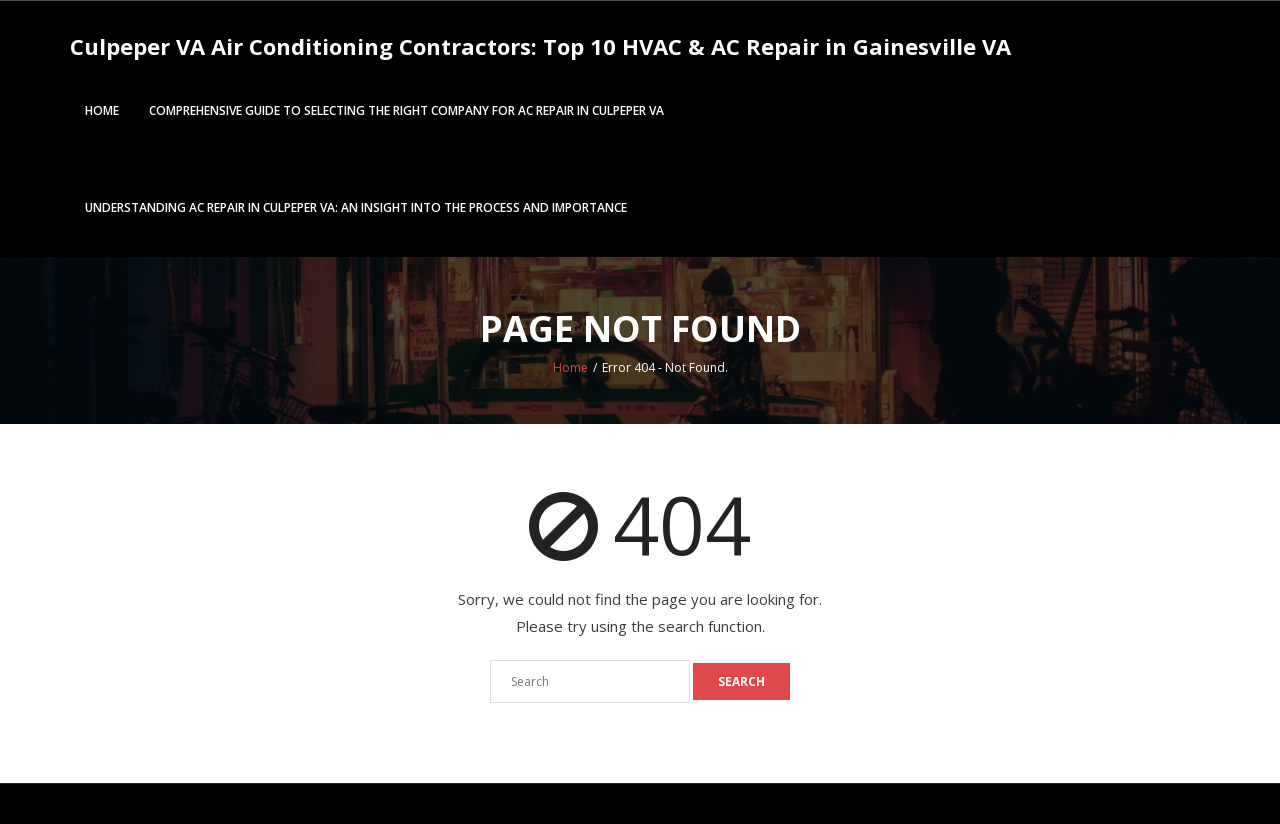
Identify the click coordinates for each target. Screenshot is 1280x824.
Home (102, 110)
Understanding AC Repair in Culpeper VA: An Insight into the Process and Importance (356, 207)
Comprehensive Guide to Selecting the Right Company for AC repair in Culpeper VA (406, 110)
